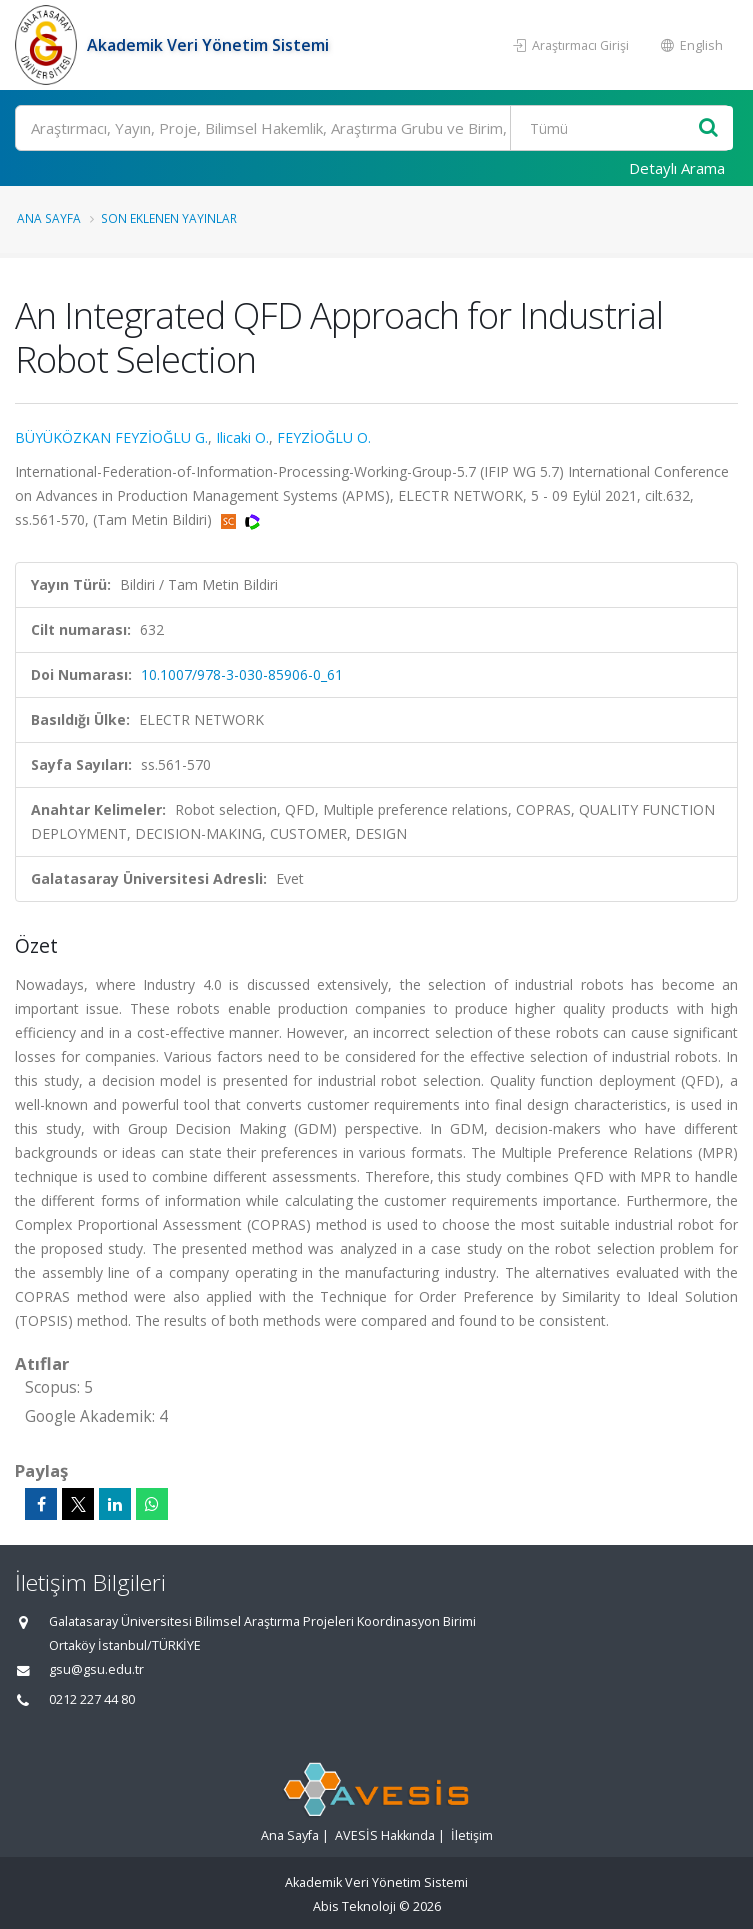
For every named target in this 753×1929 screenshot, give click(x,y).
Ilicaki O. (242, 437)
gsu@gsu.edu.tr (96, 1669)
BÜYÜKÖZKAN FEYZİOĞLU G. (111, 437)
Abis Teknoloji (354, 1906)
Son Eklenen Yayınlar (169, 218)
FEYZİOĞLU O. (324, 437)
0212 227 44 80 (92, 1699)
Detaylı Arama (677, 168)
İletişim (472, 1835)
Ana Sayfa (49, 218)
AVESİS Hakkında (385, 1835)
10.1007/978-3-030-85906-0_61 (242, 674)
